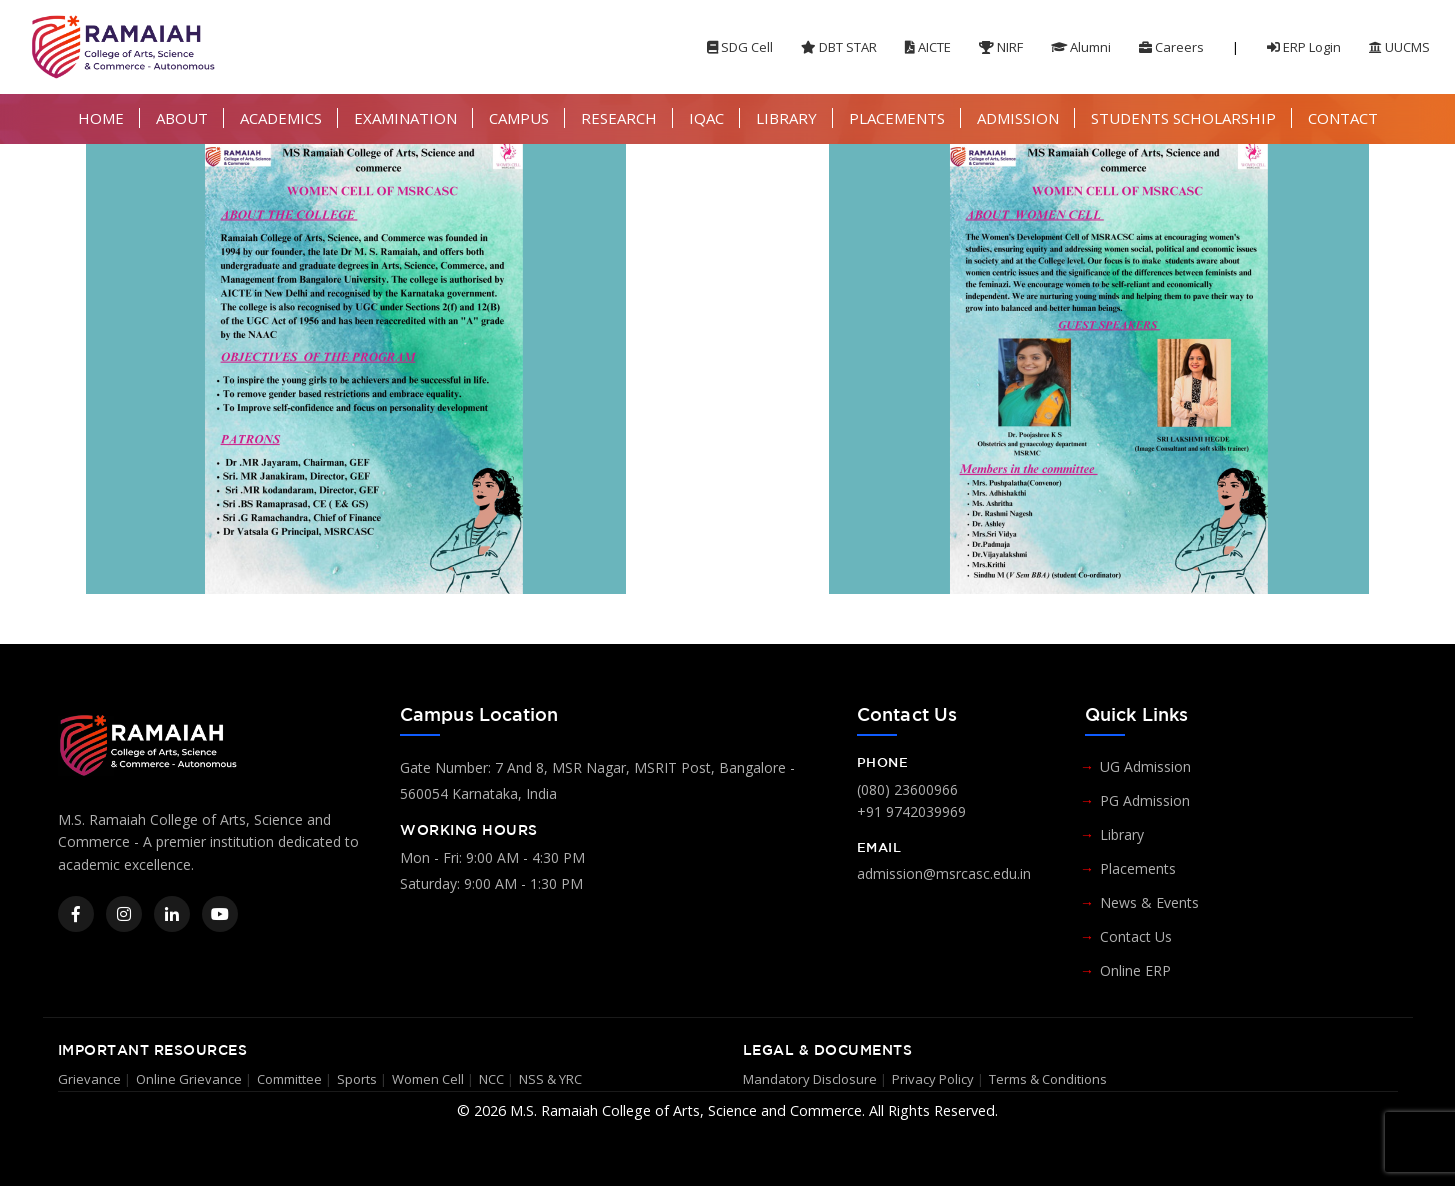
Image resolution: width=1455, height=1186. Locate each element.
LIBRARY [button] (786, 118)
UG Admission (1145, 766)
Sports (357, 1079)
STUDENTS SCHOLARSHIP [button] (1183, 118)
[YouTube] (220, 914)
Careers (1171, 47)
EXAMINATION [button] (405, 118)
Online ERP (1135, 970)
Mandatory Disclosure (810, 1079)
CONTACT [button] (1343, 118)
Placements (1138, 868)
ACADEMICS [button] (281, 118)
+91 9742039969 (911, 811)
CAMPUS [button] (519, 118)
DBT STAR (839, 47)
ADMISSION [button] (1018, 118)
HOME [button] (101, 118)
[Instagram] (124, 914)
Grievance (89, 1079)
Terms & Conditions (1048, 1079)
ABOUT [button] (182, 118)
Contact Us (1136, 936)
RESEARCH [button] (619, 118)
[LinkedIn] (172, 914)
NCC (491, 1079)
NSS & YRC (550, 1079)
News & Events (1149, 902)
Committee (289, 1079)
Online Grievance (189, 1079)
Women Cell (428, 1079)
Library (1122, 834)
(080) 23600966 (907, 789)
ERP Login (1304, 47)
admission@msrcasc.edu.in (944, 873)
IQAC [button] (706, 118)
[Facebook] (76, 914)
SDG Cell (740, 47)
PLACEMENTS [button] (897, 118)
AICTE (928, 47)
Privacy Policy (933, 1079)
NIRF (1001, 47)
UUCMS (1399, 47)
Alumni (1081, 47)
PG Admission (1145, 800)
